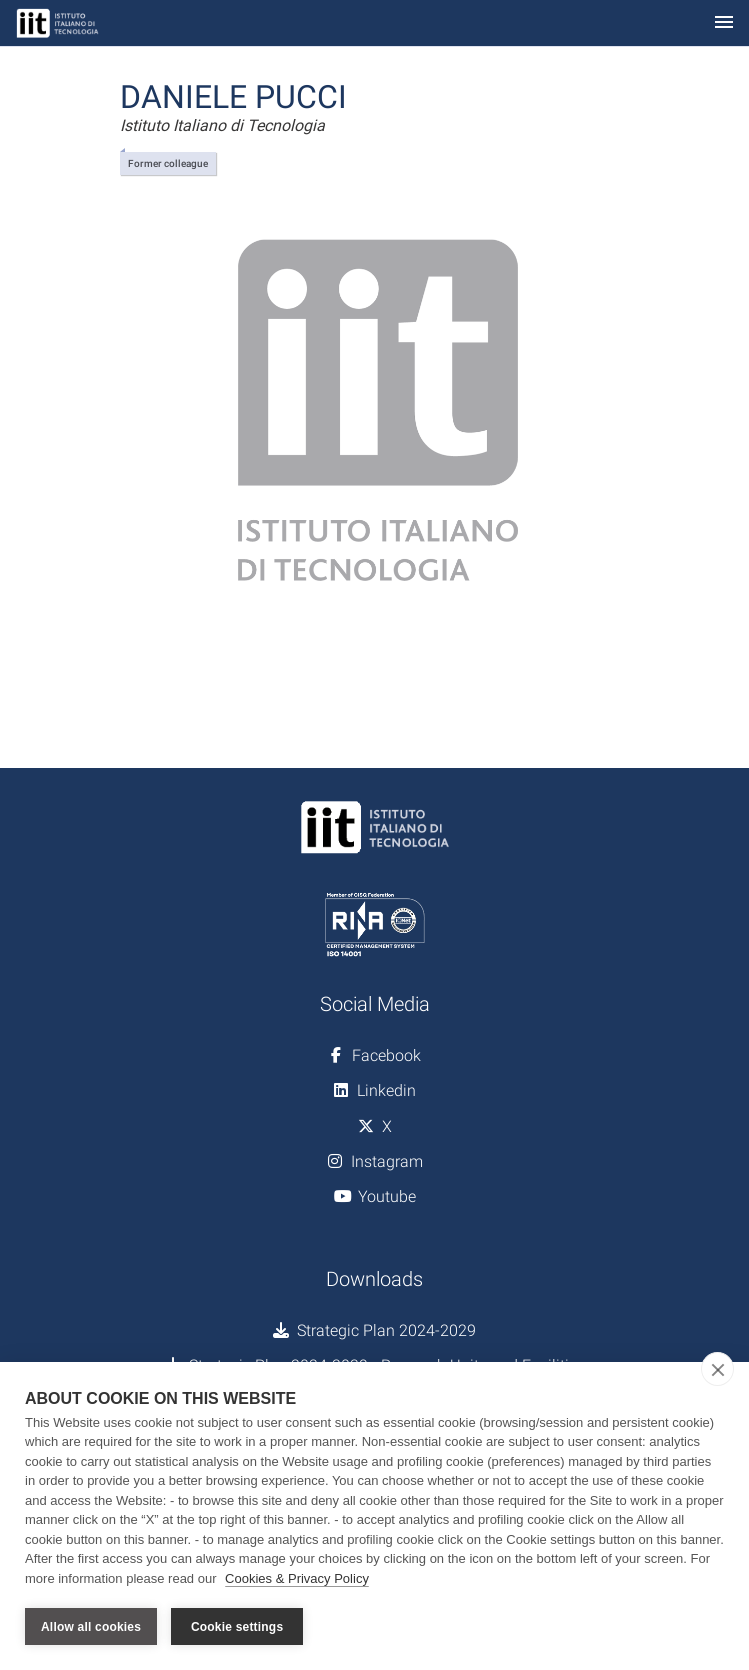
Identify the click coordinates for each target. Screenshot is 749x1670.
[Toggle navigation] (724, 23)
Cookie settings (237, 1627)
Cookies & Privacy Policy (297, 1578)
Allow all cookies (91, 1627)
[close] (717, 1369)
